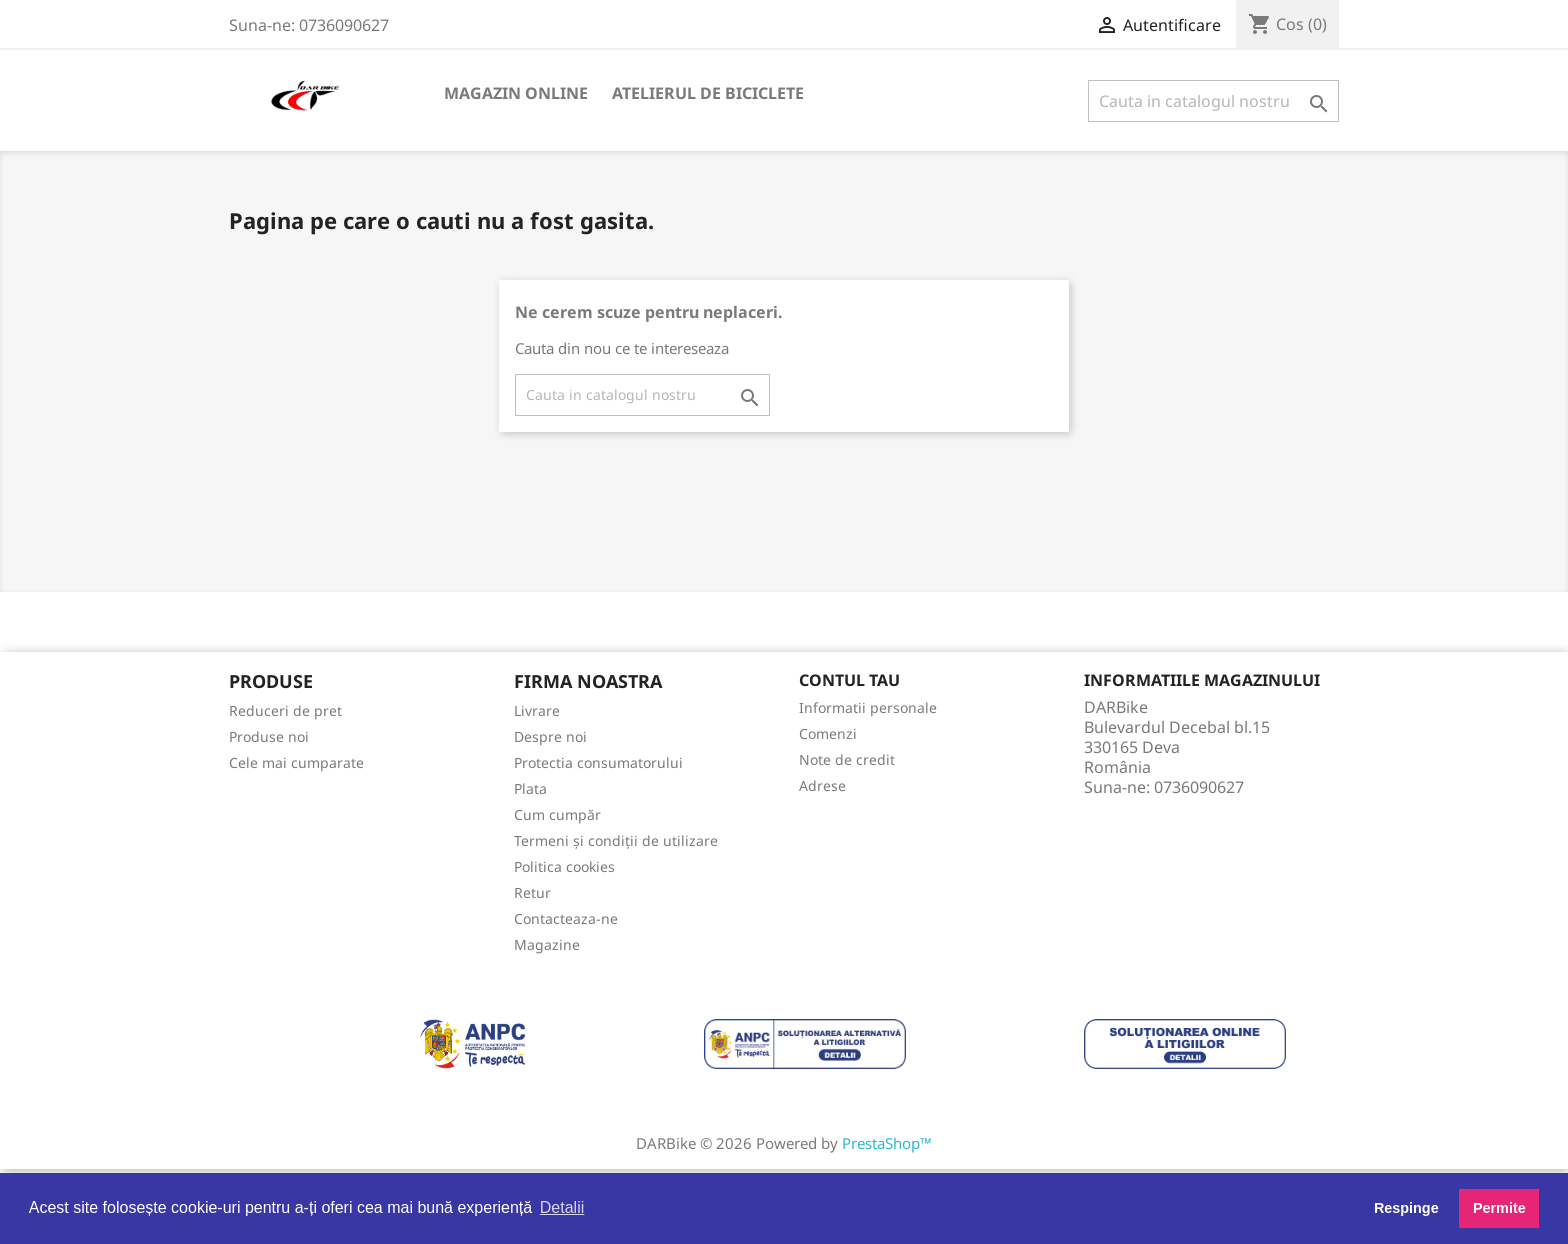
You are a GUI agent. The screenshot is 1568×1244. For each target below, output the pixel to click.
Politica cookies (564, 866)
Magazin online (516, 93)
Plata (530, 788)
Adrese (822, 785)
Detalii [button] (562, 1207)
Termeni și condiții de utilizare (616, 840)
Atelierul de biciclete (708, 93)
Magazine (547, 944)
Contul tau (849, 680)
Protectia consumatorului (598, 762)
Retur (532, 892)
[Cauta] (1213, 101)
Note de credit (847, 759)
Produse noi (269, 736)
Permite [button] (1499, 1208)
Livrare (537, 710)
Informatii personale (868, 707)
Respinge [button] (1406, 1208)
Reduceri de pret (285, 710)
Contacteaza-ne (566, 918)
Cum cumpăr (557, 814)
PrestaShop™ (887, 1143)
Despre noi (550, 736)
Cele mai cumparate (296, 762)
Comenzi (828, 733)
